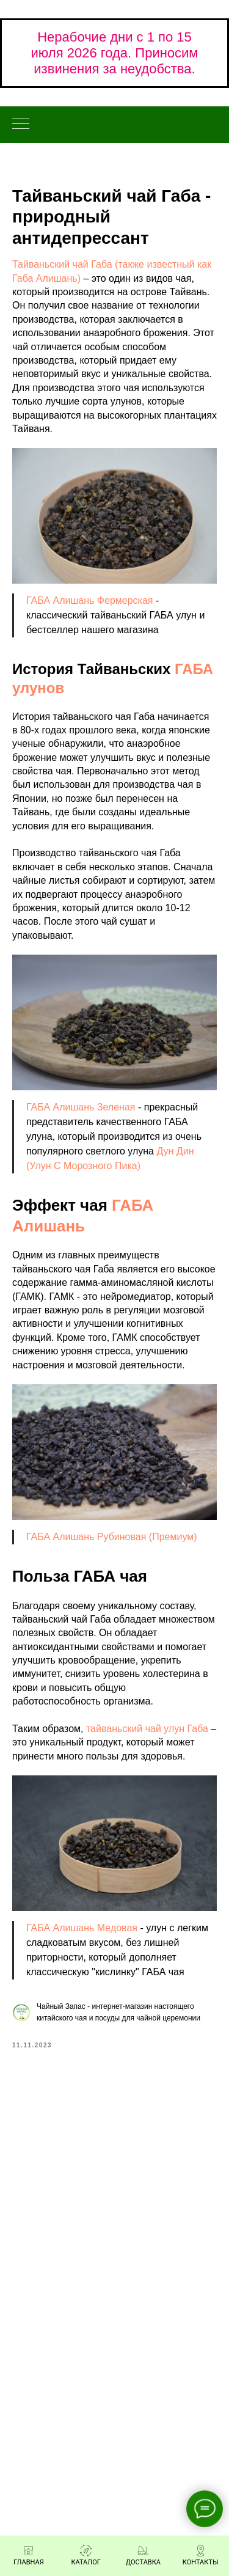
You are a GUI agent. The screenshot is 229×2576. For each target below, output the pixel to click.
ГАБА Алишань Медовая (81, 1928)
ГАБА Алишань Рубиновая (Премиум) (111, 1537)
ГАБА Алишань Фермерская (89, 600)
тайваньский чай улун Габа (147, 1728)
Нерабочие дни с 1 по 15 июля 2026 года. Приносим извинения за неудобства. (114, 52)
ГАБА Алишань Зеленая (81, 1107)
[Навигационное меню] (20, 125)
